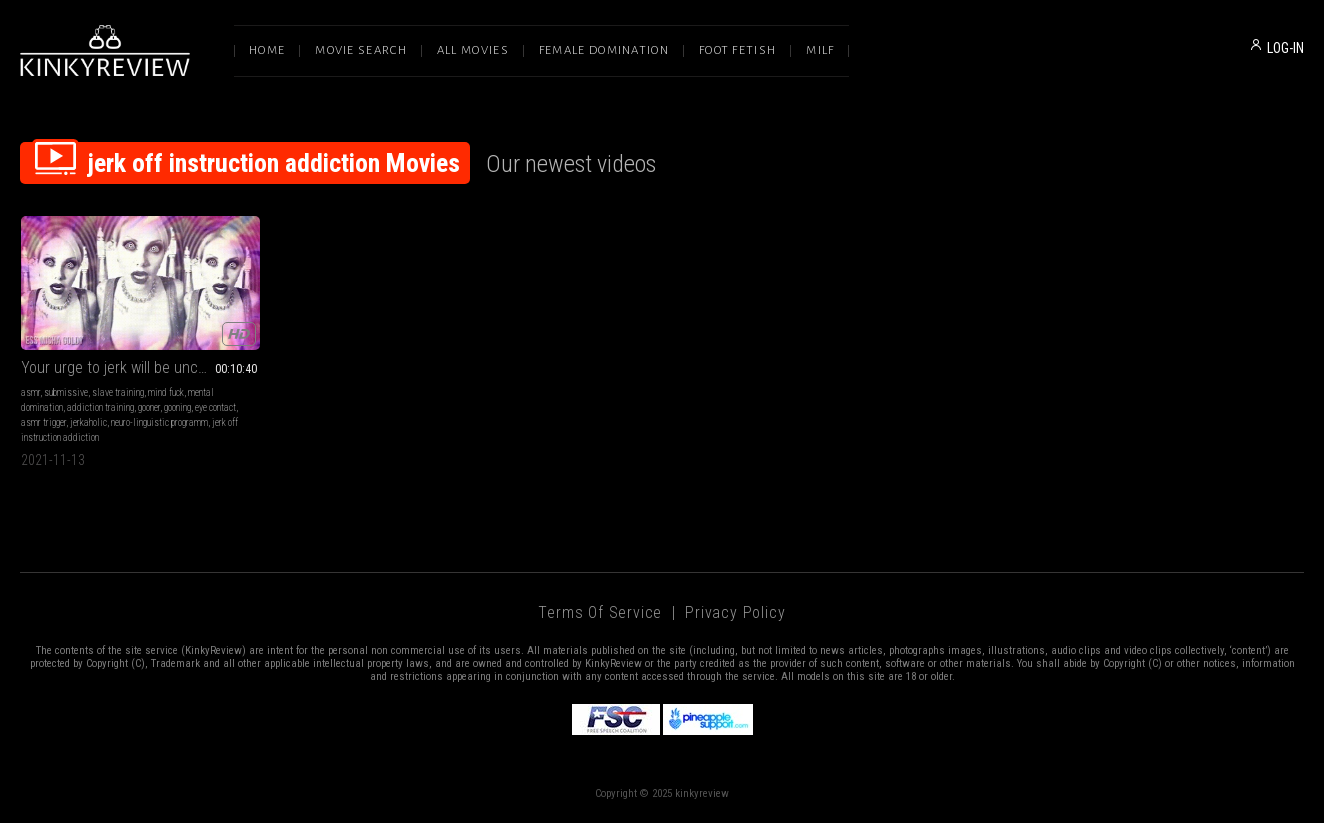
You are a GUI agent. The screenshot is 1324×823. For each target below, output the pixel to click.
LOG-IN (1285, 48)
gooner (149, 407)
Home (267, 50)
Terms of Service (600, 612)
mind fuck (166, 392)
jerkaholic (88, 422)
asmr (30, 392)
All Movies (473, 50)
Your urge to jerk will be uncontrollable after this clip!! (140, 367)
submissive (66, 392)
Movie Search (361, 50)
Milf (820, 50)
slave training (118, 392)
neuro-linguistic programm (159, 422)
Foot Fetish (737, 50)
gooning (177, 407)
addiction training (100, 407)
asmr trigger (43, 422)
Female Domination (604, 50)
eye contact (215, 407)
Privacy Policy (735, 612)
